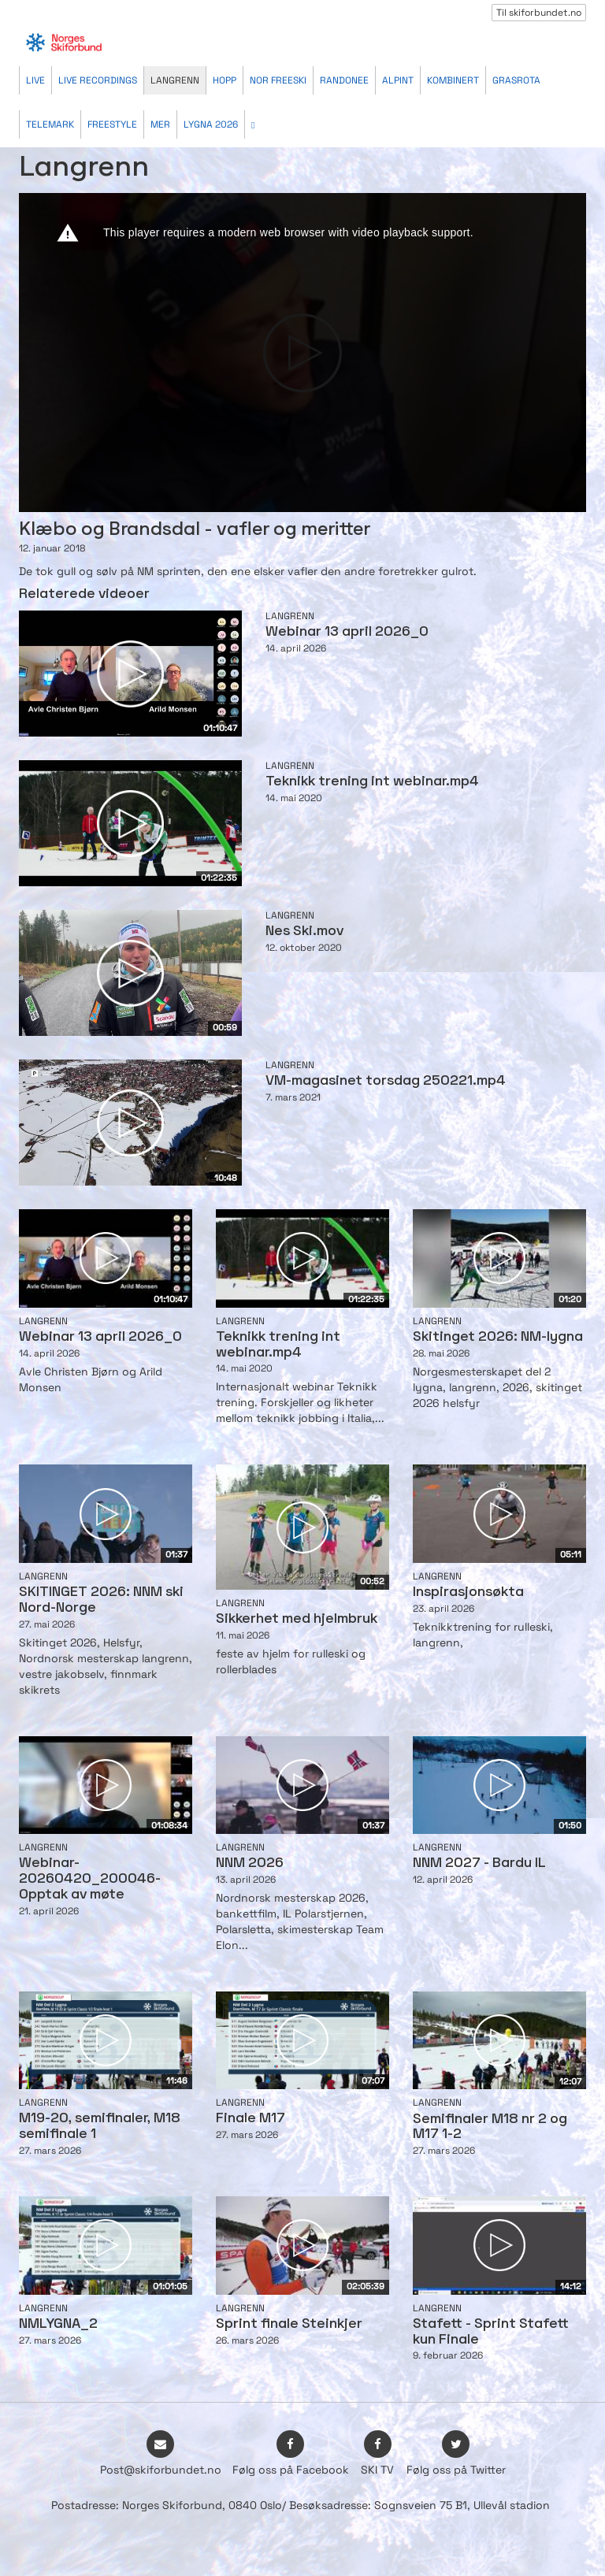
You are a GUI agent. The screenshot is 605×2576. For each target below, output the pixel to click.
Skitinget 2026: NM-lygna (498, 1337)
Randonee (344, 80)
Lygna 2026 (211, 124)
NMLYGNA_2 (58, 2324)
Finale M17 (250, 2118)
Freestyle (112, 124)
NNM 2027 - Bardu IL (479, 1863)
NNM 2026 (250, 1863)
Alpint (398, 80)
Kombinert (453, 80)
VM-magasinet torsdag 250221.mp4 (385, 1081)
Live (35, 80)
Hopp (224, 80)
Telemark (50, 124)
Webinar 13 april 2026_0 (347, 632)
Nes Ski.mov (304, 931)
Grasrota (516, 80)
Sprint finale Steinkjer (289, 2324)
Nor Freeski (278, 80)
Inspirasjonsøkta (468, 1592)
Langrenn (174, 80)
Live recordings (97, 80)
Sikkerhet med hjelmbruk (296, 1619)
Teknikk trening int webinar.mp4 (372, 782)
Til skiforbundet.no (538, 12)
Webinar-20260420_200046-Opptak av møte (90, 1879)
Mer (160, 124)
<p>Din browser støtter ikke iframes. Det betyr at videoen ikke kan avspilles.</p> (302, 352)
